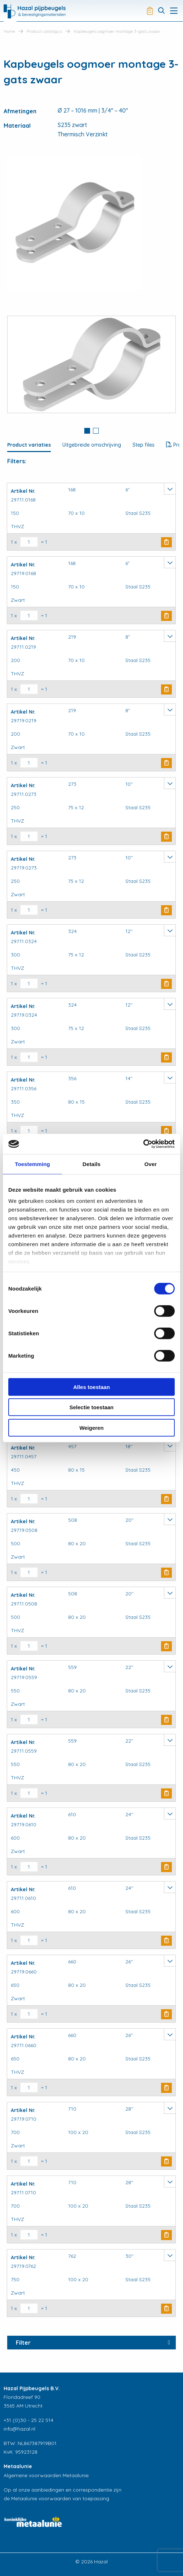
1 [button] (87, 431)
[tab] (87, 431)
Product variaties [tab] (29, 445)
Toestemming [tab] (32, 1164)
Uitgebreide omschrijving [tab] (91, 445)
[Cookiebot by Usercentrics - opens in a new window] (143, 1144)
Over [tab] (150, 1164)
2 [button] (96, 431)
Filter (23, 2342)
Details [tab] (91, 1164)
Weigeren (91, 1427)
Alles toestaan (91, 1387)
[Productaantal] (29, 541)
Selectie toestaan (92, 1407)
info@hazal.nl (19, 2429)
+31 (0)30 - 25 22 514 (28, 2420)
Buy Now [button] (166, 542)
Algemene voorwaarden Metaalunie (46, 2475)
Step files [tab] (144, 445)
